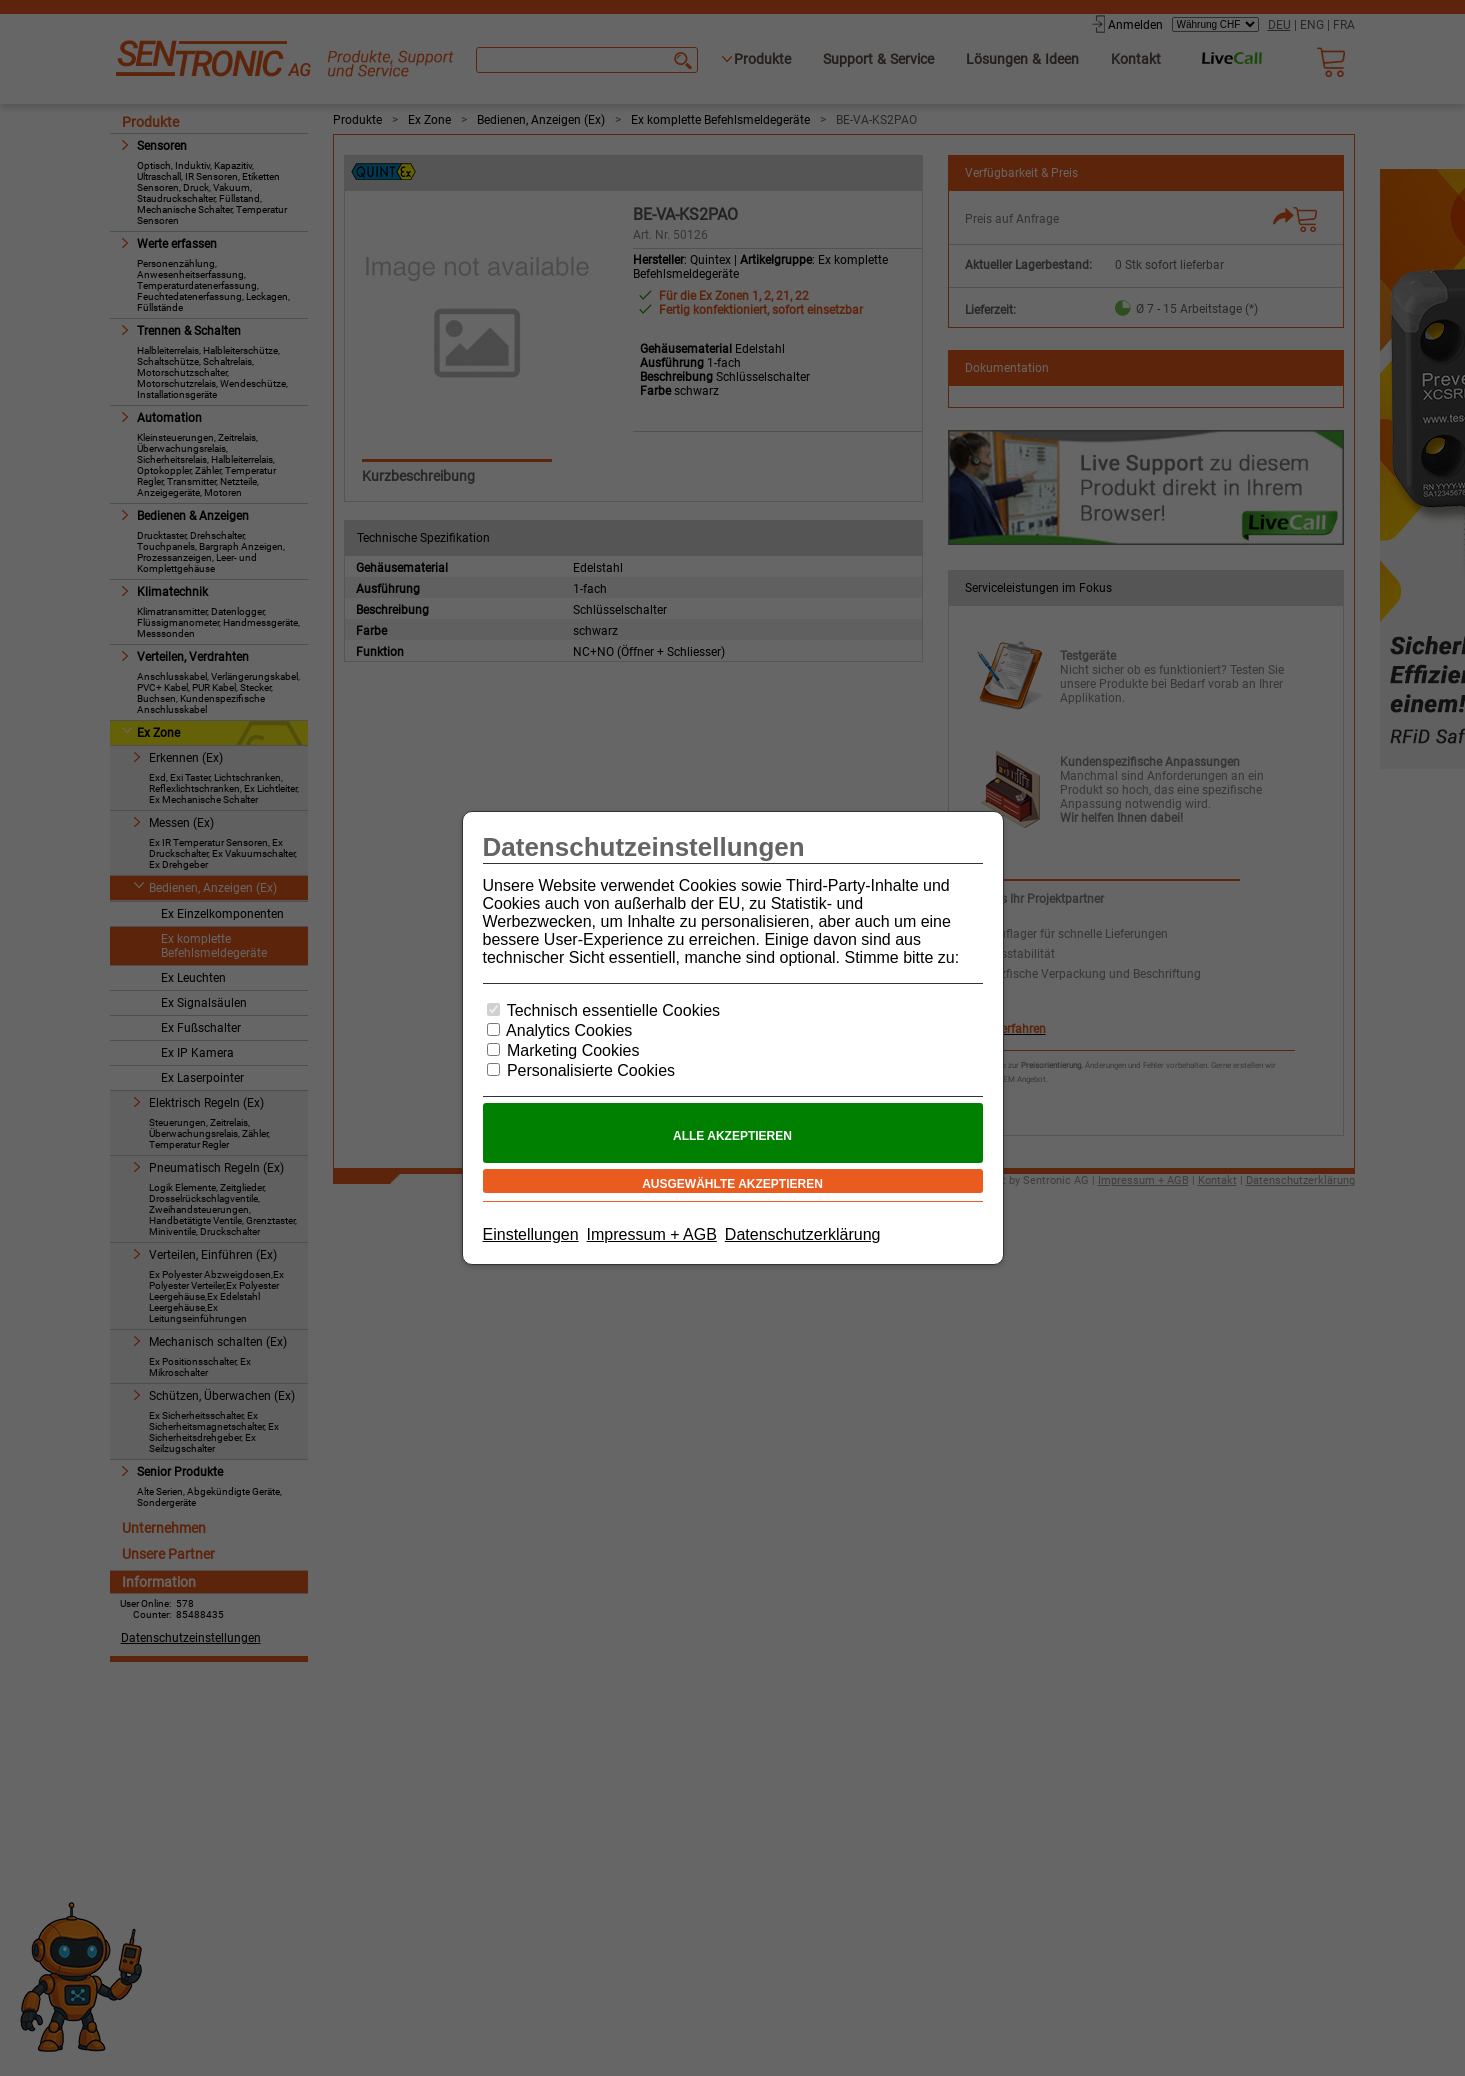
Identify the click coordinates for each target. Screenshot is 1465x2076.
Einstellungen (531, 1234)
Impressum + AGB (652, 1234)
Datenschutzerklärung (803, 1234)
